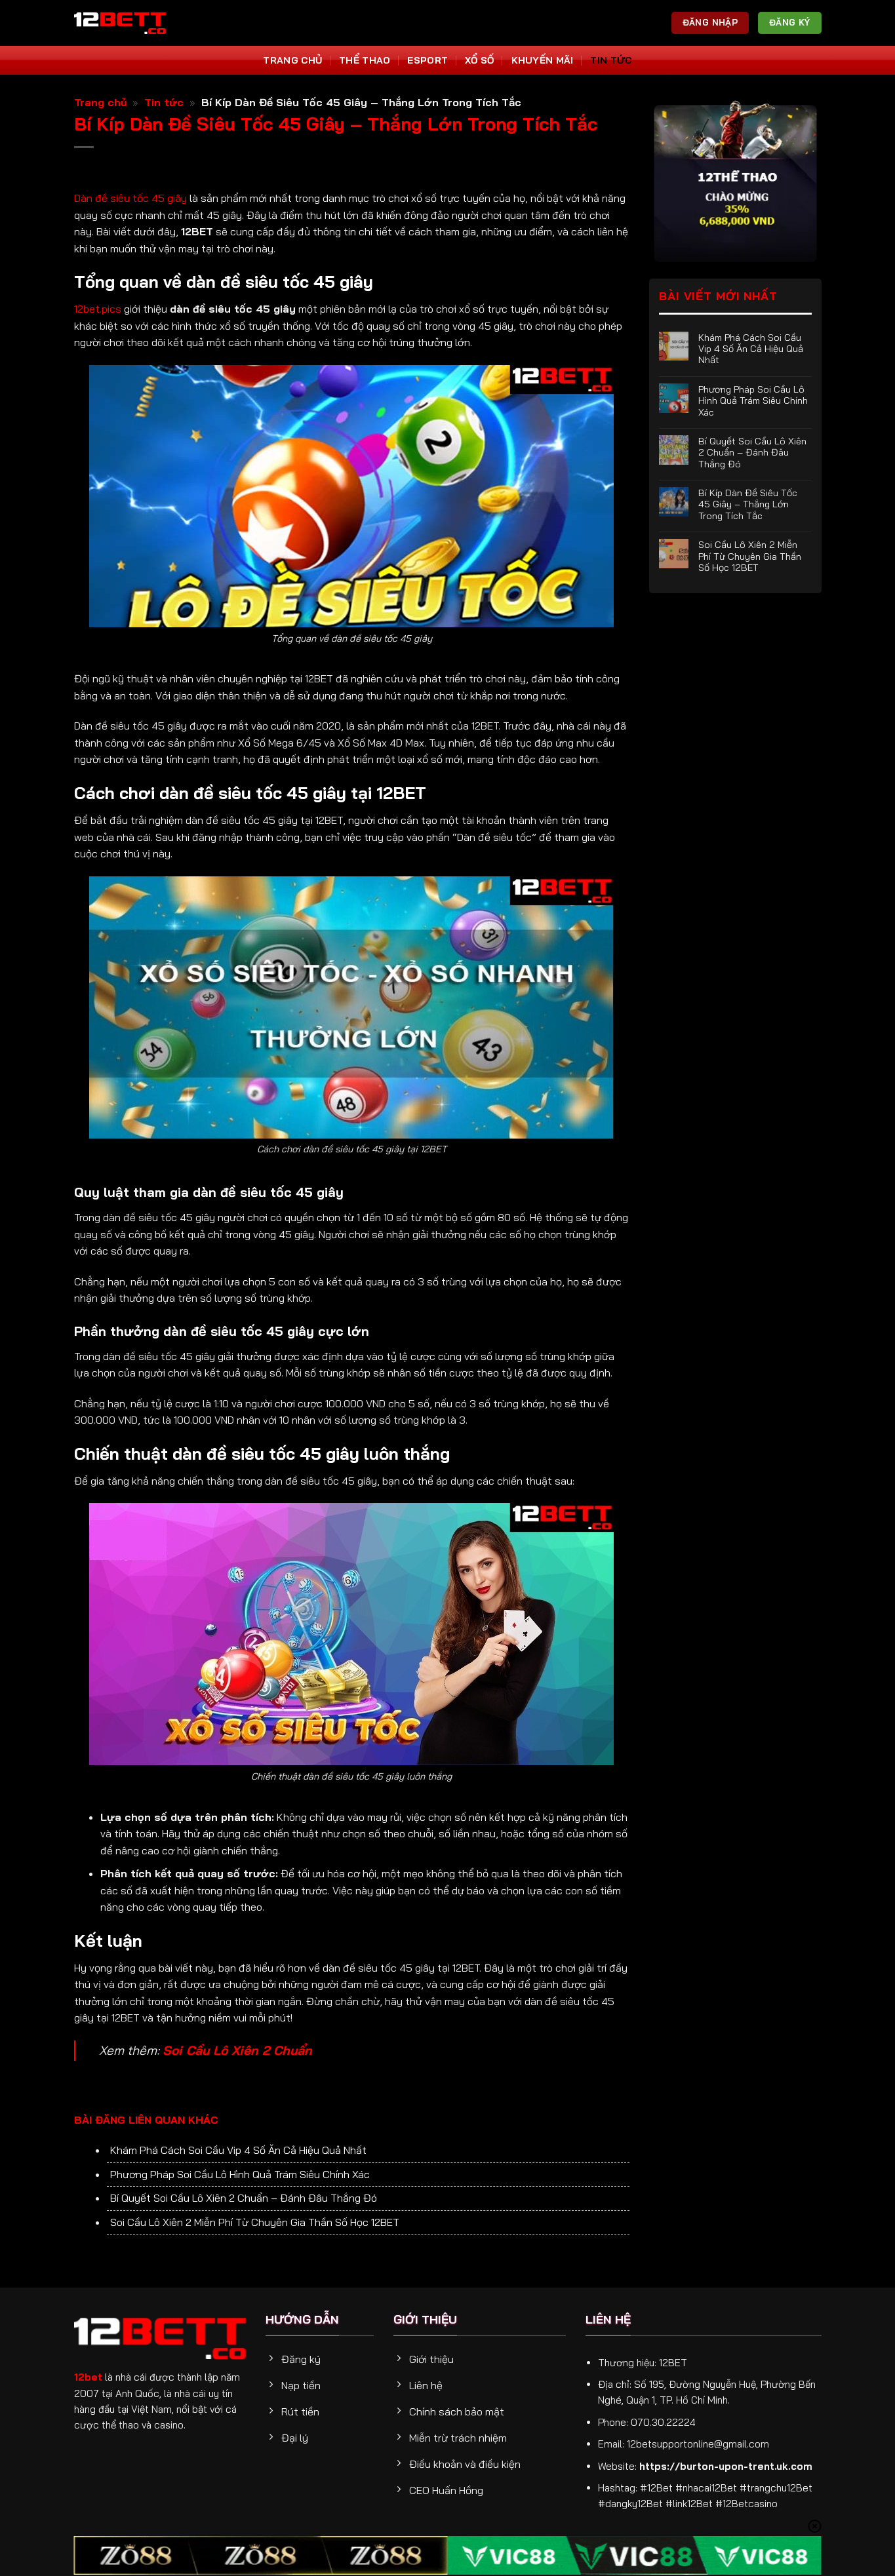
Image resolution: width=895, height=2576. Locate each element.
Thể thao (364, 60)
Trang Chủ (292, 60)
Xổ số (479, 60)
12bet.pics (97, 308)
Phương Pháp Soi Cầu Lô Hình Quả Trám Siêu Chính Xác (240, 2174)
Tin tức (610, 60)
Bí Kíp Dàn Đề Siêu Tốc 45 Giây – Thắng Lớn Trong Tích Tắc (747, 504)
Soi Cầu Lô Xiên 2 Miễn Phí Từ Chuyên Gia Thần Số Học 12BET (254, 2222)
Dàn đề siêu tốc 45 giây (130, 198)
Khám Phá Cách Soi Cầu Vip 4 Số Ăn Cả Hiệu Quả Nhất (238, 2149)
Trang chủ (100, 102)
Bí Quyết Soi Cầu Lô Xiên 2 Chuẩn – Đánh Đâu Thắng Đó (243, 2197)
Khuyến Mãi (542, 60)
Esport (427, 60)
